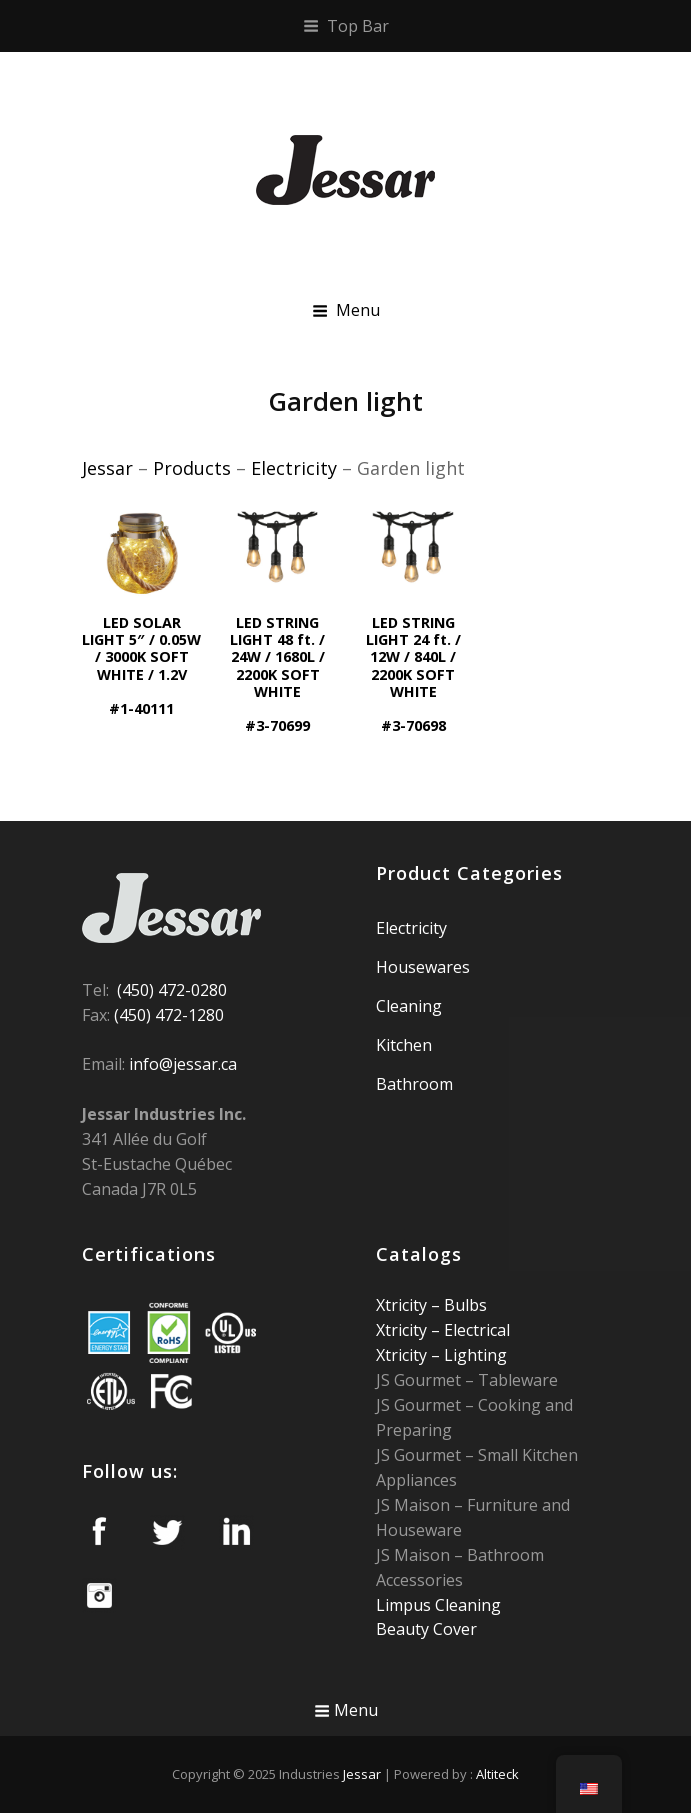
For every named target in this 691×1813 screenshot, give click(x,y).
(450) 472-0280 (172, 990)
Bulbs (463, 1305)
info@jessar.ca (183, 1064)
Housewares (423, 967)
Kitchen (404, 1045)
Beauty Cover (426, 1629)
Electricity (411, 928)
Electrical (475, 1330)
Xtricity (403, 1305)
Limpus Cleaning (438, 1605)
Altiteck (497, 1774)
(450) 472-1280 (169, 1015)
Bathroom (414, 1084)
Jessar (362, 1774)
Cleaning (409, 1006)
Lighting (473, 1355)
